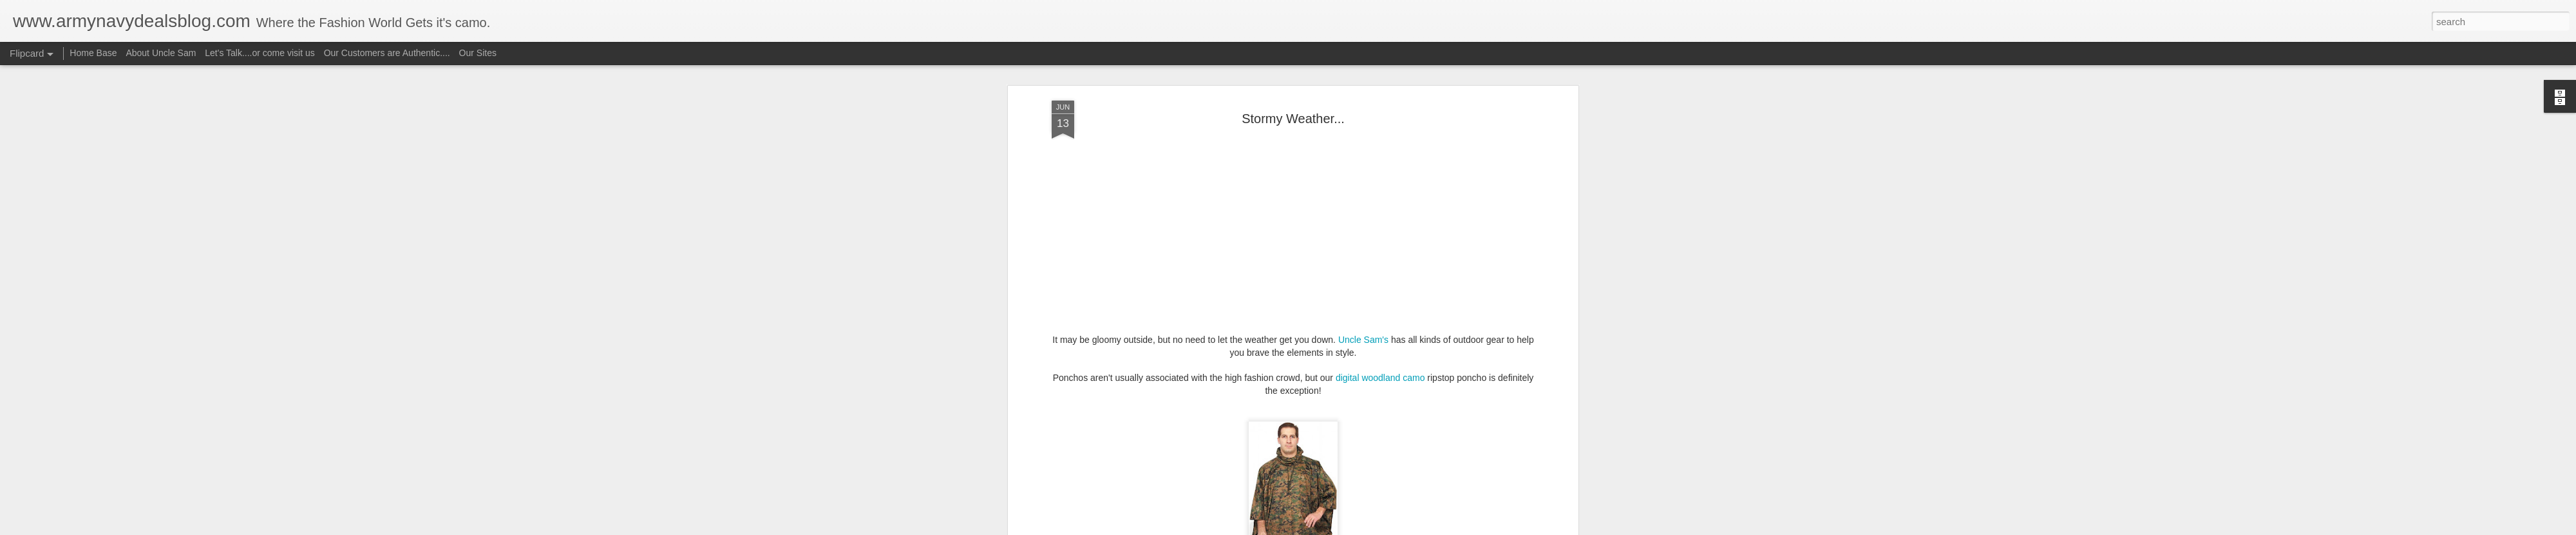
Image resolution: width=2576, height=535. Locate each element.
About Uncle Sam (161, 53)
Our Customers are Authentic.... (387, 53)
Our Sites (478, 53)
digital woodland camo (1380, 129)
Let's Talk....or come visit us (259, 53)
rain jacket (1391, 390)
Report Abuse (1366, 528)
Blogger (1328, 528)
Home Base (93, 53)
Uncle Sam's (1363, 91)
